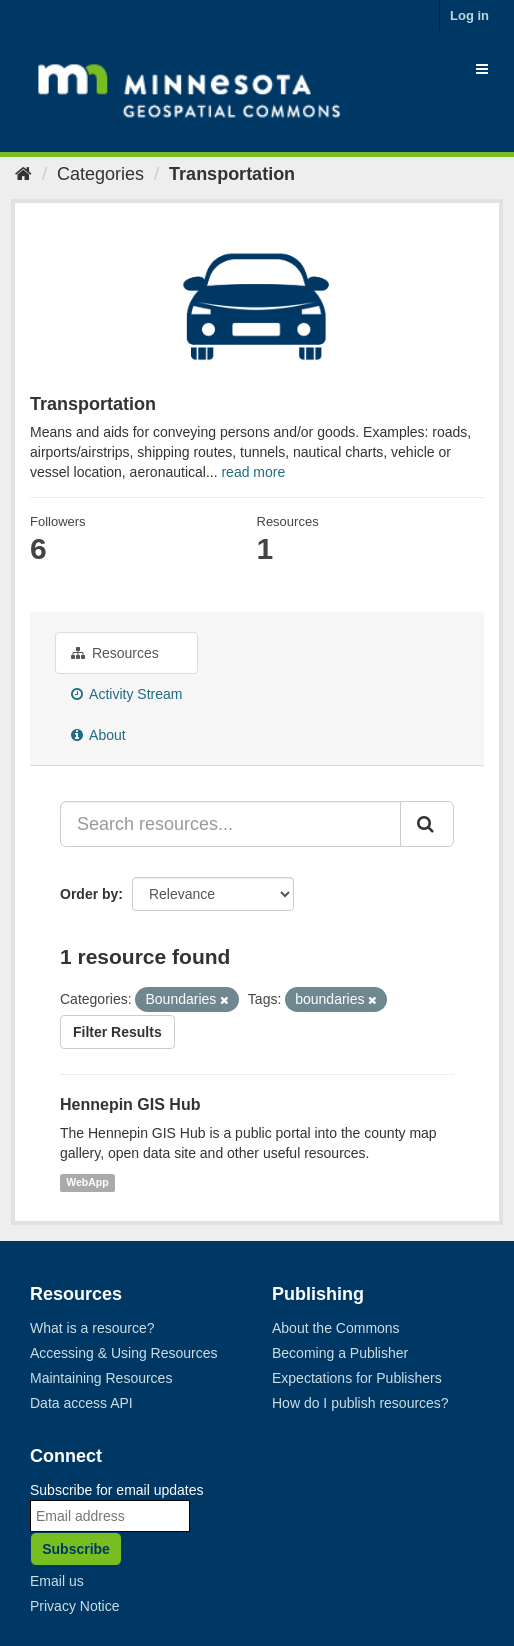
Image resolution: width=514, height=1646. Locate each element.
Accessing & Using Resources (124, 1353)
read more (253, 472)
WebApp (87, 1182)
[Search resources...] (230, 824)
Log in (469, 15)
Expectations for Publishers (357, 1378)
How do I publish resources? (360, 1403)
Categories (100, 174)
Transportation (232, 174)
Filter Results (117, 1032)
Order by (89, 894)
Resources (115, 653)
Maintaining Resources (101, 1378)
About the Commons (336, 1328)
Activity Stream (126, 694)
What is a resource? (92, 1328)
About (98, 735)
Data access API (81, 1403)
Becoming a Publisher (340, 1353)
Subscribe (76, 1549)
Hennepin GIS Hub (130, 1104)
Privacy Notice (74, 1606)
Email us (57, 1581)
